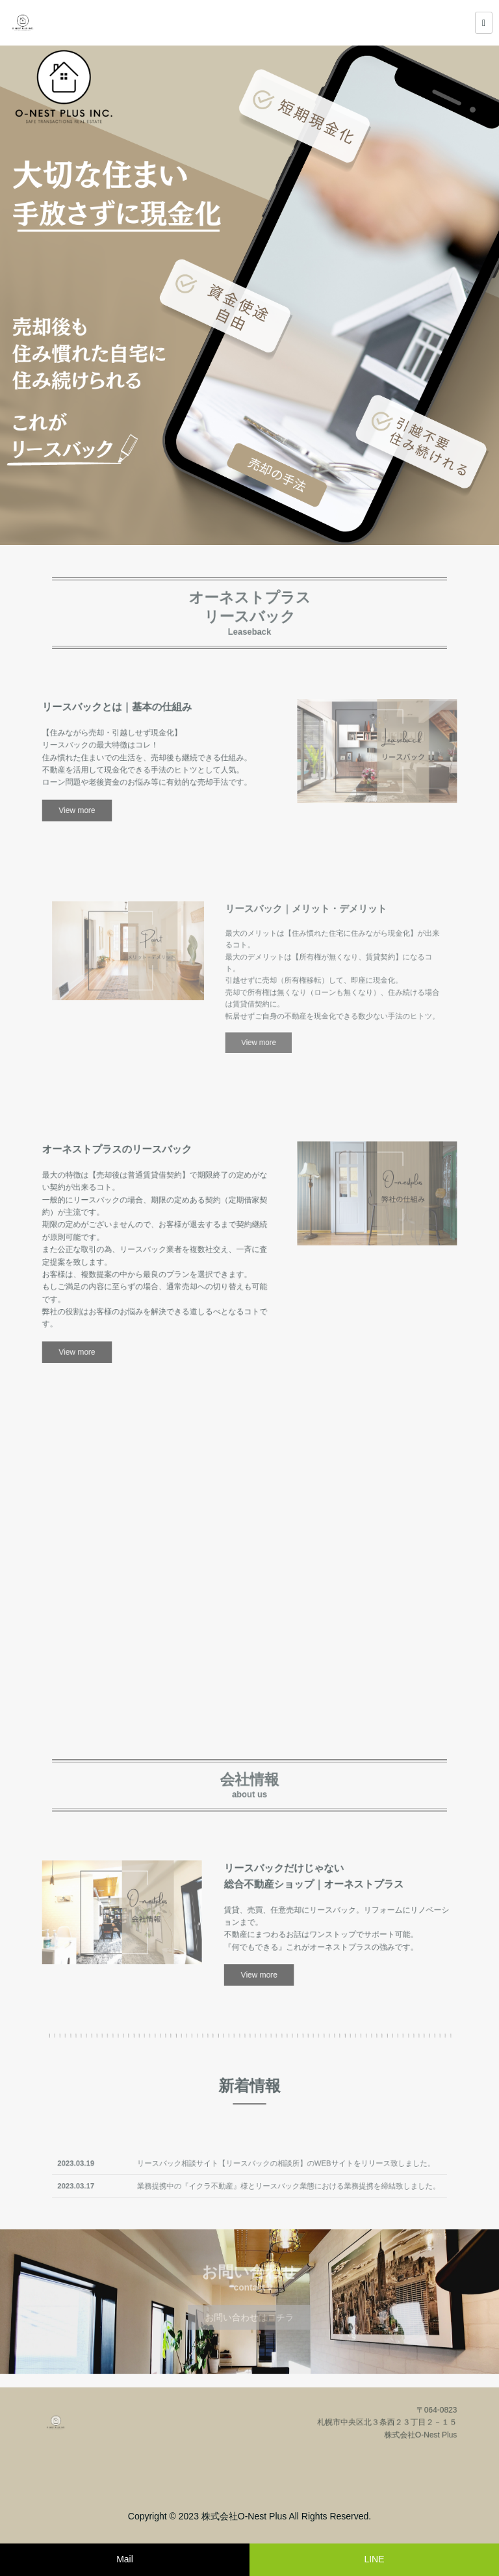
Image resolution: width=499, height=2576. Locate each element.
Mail (124, 2559)
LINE (374, 2559)
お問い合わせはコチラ (249, 2312)
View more (125, 796)
